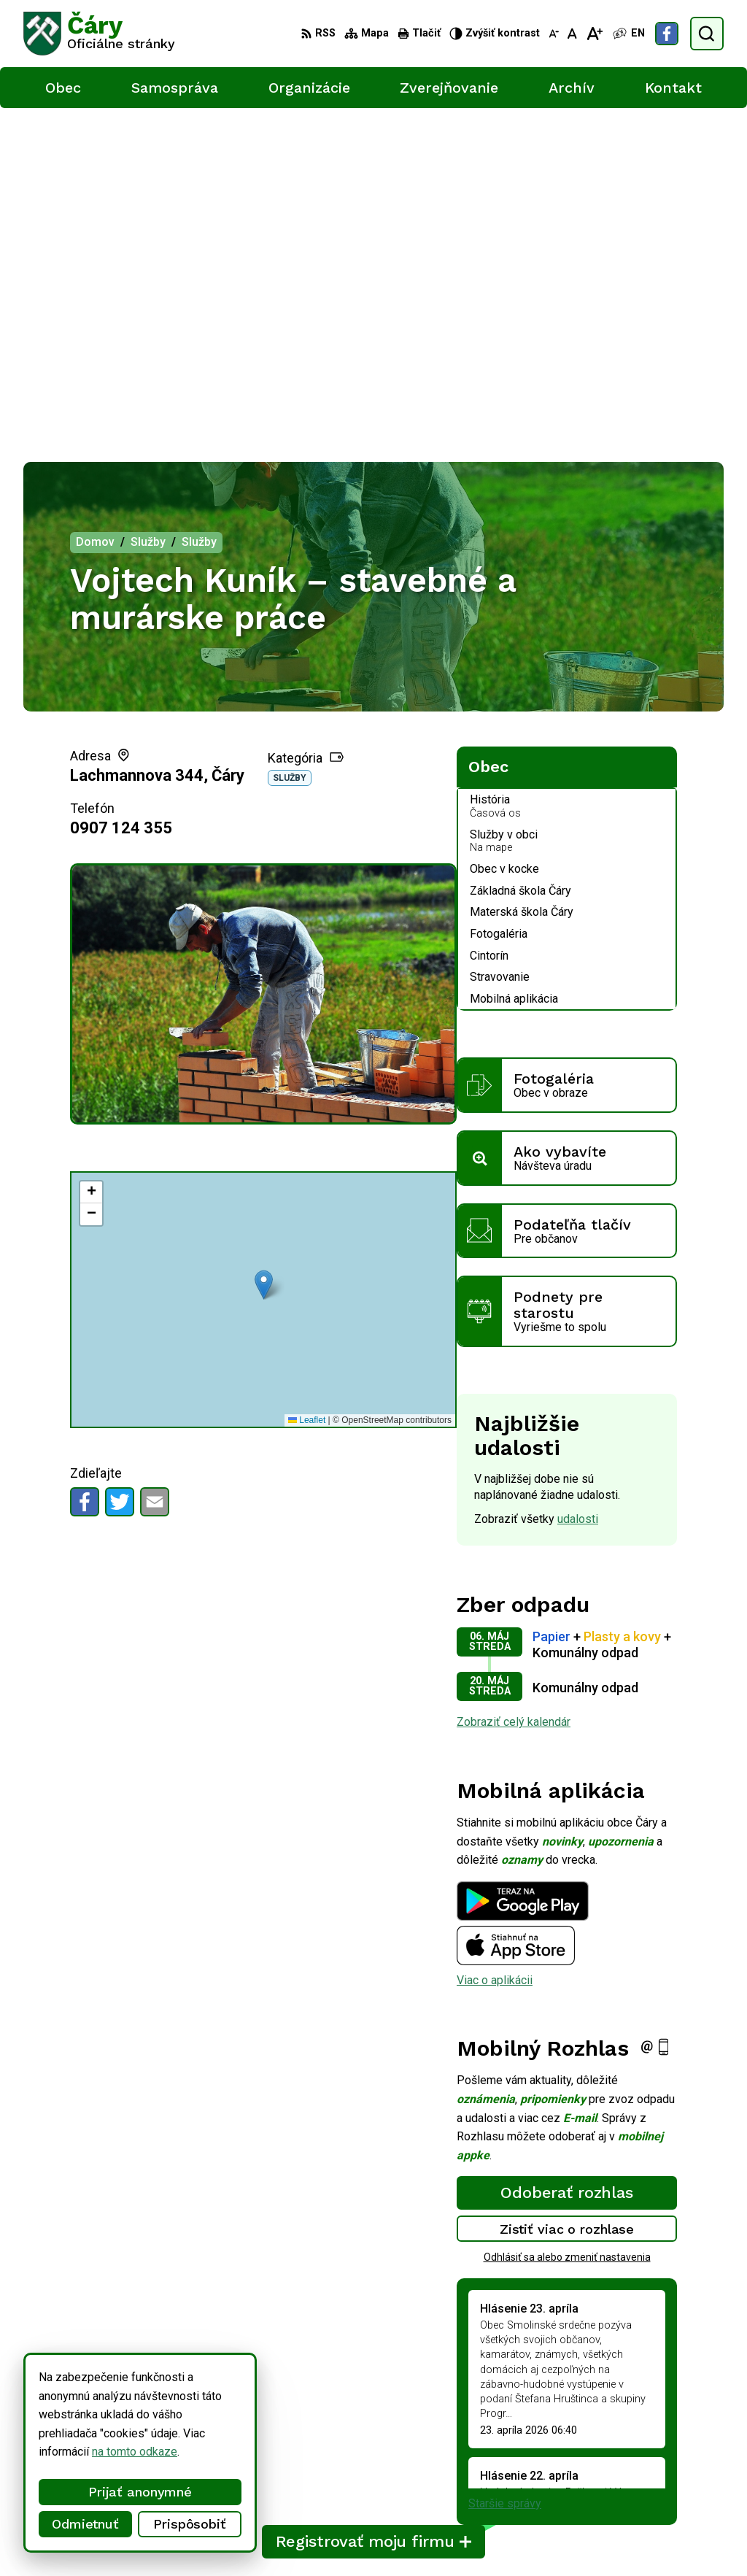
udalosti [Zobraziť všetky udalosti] (577, 1188)
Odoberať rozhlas (566, 1862)
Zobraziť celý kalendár (513, 1391)
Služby (289, 447)
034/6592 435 (668, 2452)
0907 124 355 (121, 497)
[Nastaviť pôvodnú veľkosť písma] (572, 33)
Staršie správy (504, 2173)
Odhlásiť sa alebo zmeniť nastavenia (567, 1926)
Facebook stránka (677, 2484)
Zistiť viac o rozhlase (567, 1897)
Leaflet (306, 1089)
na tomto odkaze (134, 2452)
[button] (264, 954)
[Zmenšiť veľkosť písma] (553, 33)
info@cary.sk (664, 2468)
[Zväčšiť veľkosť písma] (594, 33)
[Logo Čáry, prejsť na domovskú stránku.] (99, 33)
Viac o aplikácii (495, 1650)
